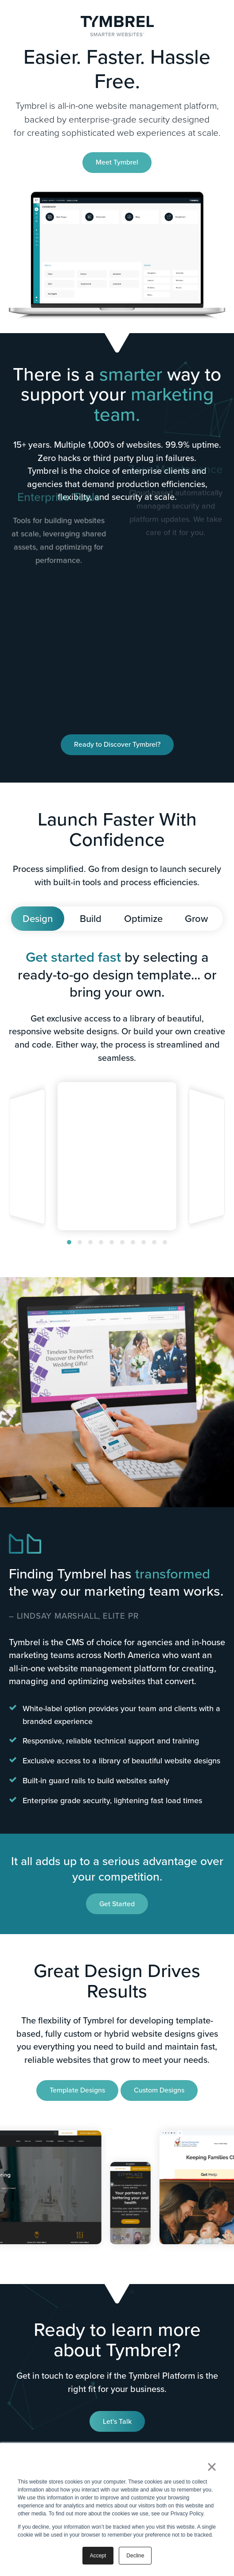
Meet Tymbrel (117, 162)
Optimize (143, 918)
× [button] (212, 2466)
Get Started (117, 1904)
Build (90, 918)
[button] (69, 1242)
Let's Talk (117, 2421)
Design (38, 918)
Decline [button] (135, 2556)
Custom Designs (159, 2090)
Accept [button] (98, 2556)
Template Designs (77, 2090)
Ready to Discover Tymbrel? (117, 744)
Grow (196, 918)
